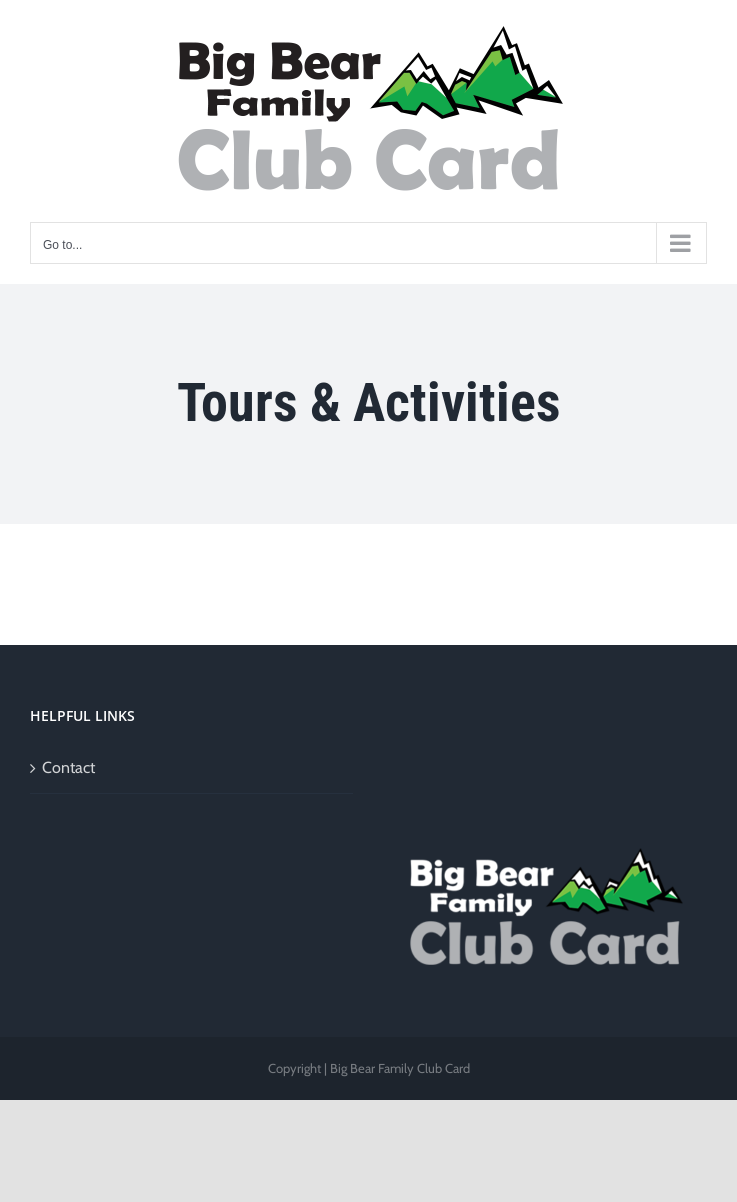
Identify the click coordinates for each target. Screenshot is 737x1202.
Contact (68, 767)
